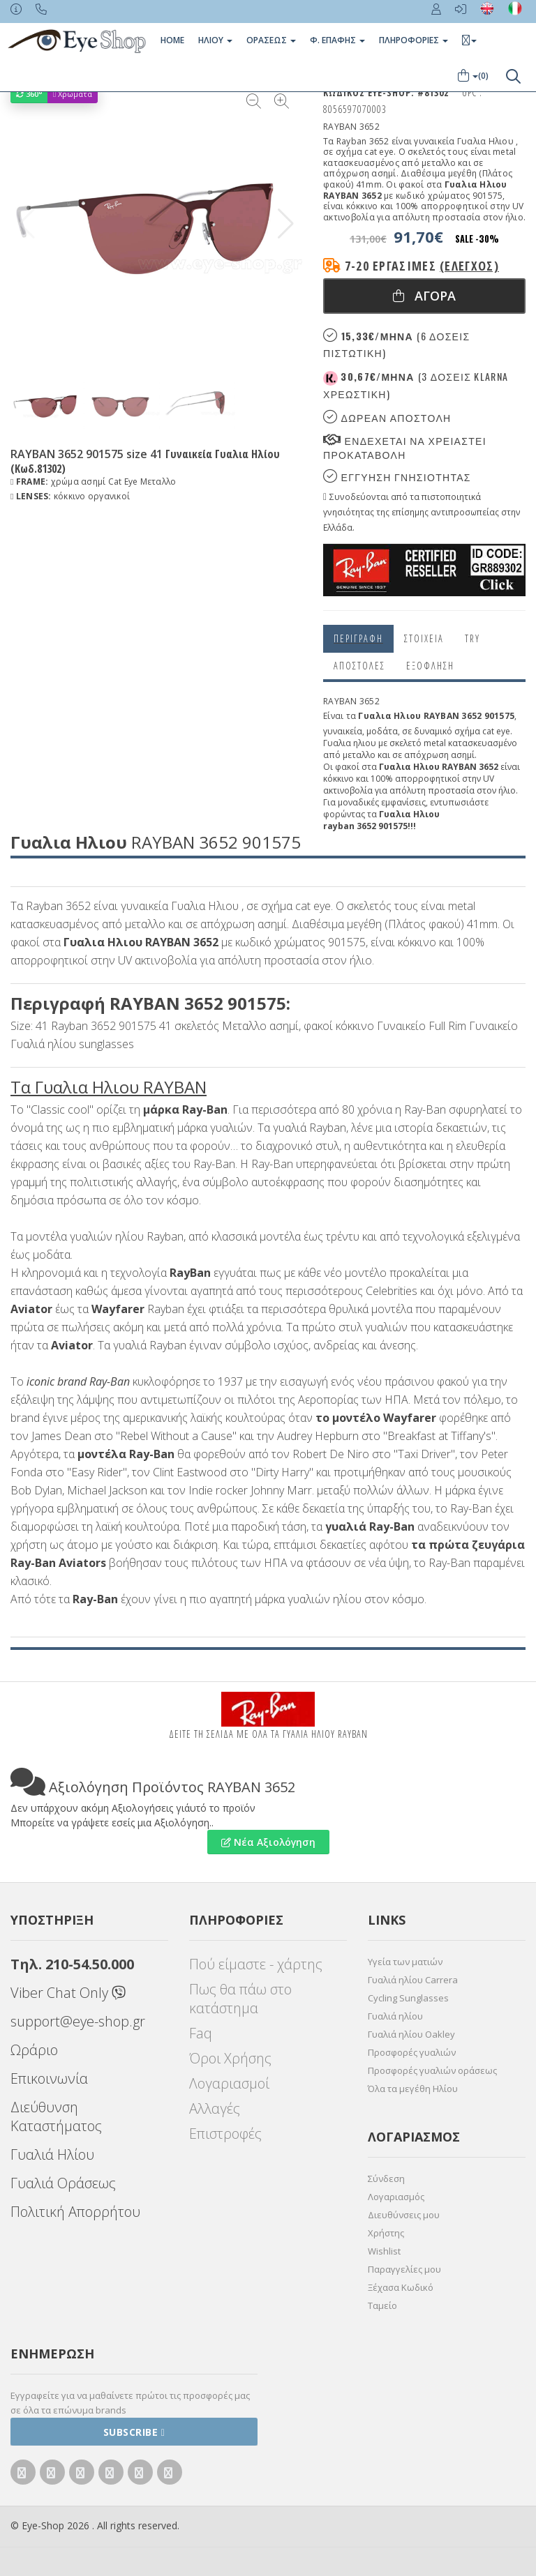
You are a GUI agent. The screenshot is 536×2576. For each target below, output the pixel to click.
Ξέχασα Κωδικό (400, 2287)
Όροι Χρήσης (230, 2058)
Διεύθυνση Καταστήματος (56, 2116)
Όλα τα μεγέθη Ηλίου (413, 2088)
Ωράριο (34, 2049)
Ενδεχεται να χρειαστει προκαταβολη (404, 447)
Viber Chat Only (68, 1992)
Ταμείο (382, 2305)
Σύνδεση (386, 2178)
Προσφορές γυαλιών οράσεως (432, 2070)
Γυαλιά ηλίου (395, 2016)
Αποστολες (359, 665)
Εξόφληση (430, 665)
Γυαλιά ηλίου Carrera (413, 1979)
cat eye (496, 731)
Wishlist (384, 2251)
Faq (200, 2033)
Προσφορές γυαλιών (412, 2052)
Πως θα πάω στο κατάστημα (240, 1998)
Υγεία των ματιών (405, 1961)
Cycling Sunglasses (408, 1998)
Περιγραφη (358, 638)
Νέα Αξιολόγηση (268, 1842)
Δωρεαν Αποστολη (387, 417)
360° (29, 94)
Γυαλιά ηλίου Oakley (411, 2034)
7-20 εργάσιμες (422, 265)
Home (172, 40)
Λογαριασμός (396, 2196)
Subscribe (134, 2432)
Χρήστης (386, 2233)
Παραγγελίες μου (404, 2269)
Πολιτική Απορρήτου (75, 2211)
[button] (285, 224)
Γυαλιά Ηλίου (52, 2154)
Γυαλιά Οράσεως (63, 2183)
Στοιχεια (424, 638)
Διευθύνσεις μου (404, 2214)
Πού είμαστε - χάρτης (255, 1964)
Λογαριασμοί (229, 2083)
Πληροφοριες (413, 40)
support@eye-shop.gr (77, 2021)
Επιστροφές (225, 2133)
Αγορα (424, 295)
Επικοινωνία (49, 2078)
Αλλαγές (214, 2108)
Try (472, 638)
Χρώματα (72, 94)
